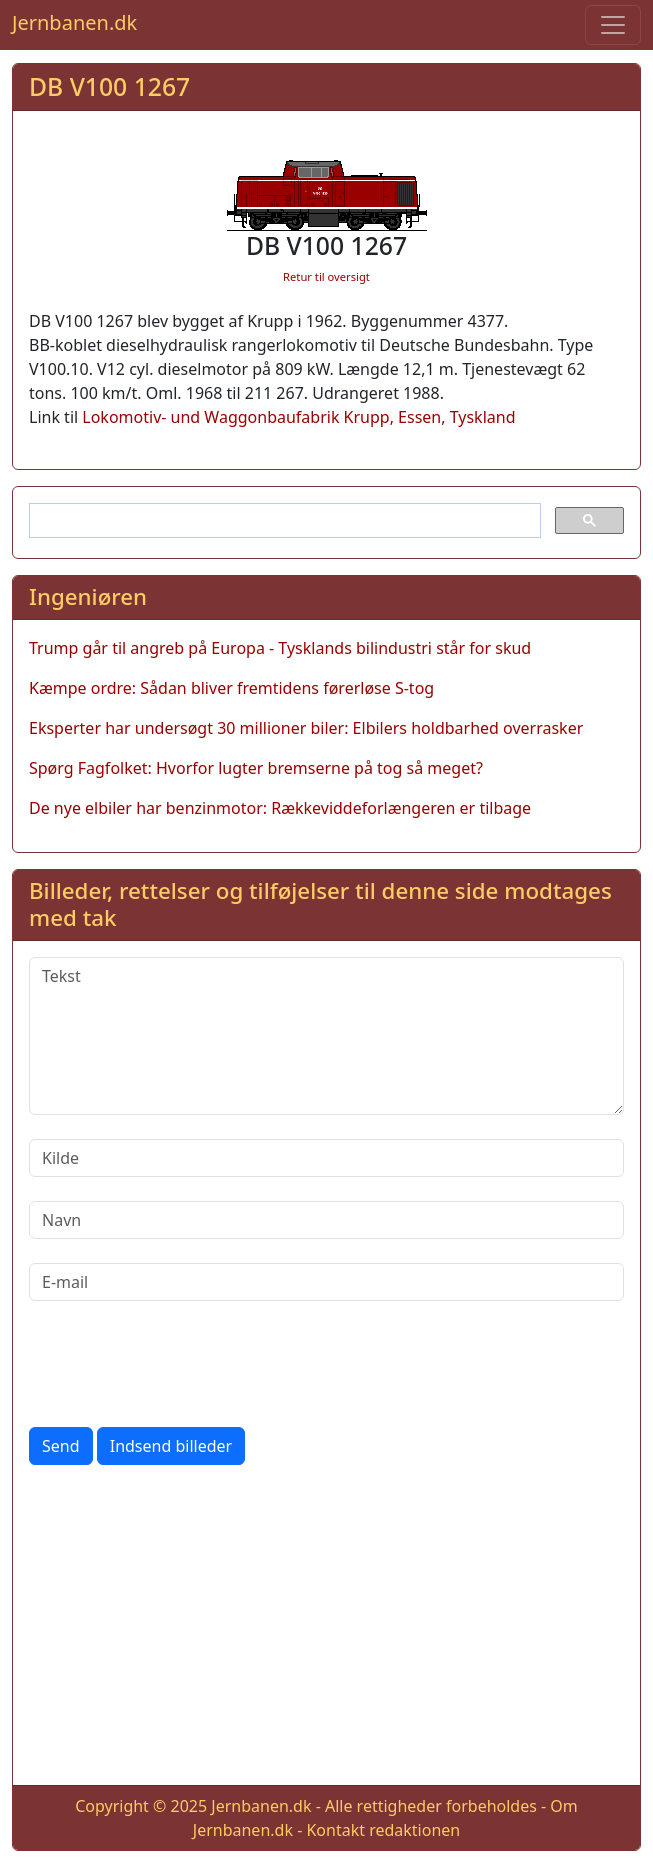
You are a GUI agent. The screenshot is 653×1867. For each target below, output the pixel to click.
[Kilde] (326, 1158)
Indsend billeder (171, 1446)
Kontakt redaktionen (383, 1830)
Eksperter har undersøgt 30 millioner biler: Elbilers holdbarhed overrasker (306, 728)
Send (61, 1446)
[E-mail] (326, 1282)
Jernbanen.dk (74, 22)
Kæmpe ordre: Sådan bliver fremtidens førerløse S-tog (231, 688)
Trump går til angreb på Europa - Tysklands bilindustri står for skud (280, 648)
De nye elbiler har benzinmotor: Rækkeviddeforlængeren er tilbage (280, 808)
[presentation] (181, 1364)
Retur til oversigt (326, 276)
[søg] (283, 521)
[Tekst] (326, 1036)
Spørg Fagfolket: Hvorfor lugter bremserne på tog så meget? (256, 768)
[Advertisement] (326, 1629)
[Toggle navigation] (613, 25)
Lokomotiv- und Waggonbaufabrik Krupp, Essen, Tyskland (298, 417)
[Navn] (326, 1220)
